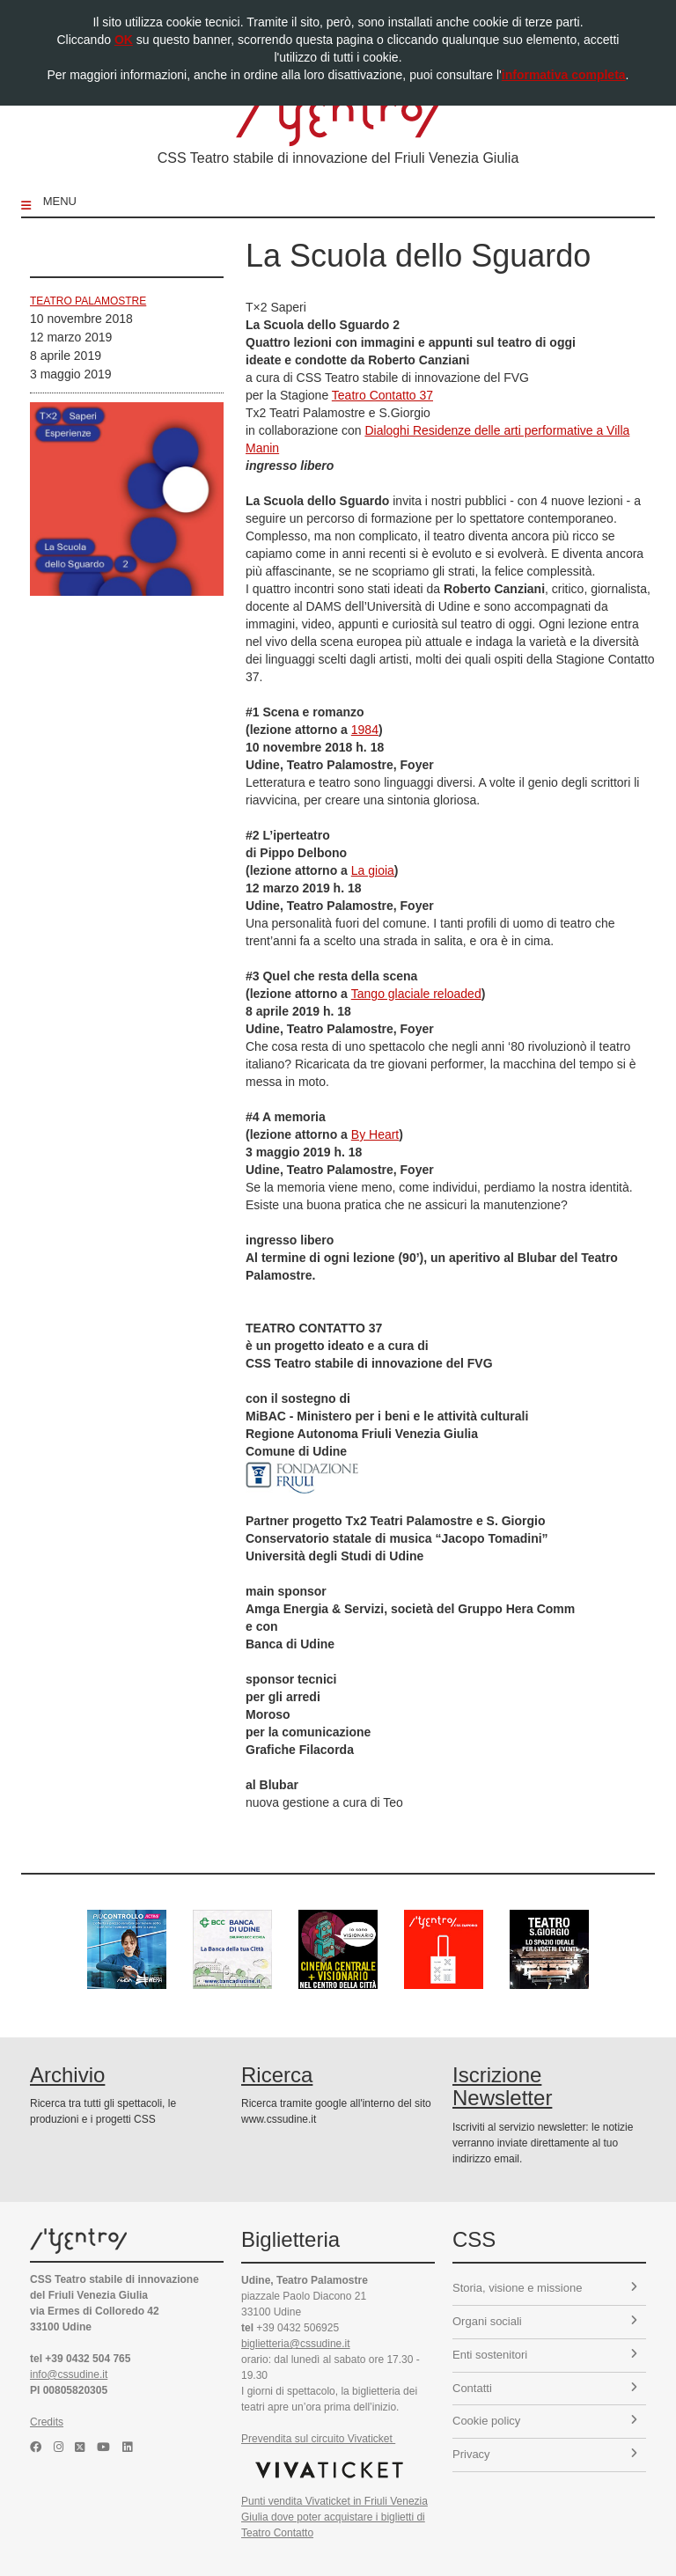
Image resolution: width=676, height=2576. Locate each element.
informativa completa (564, 75)
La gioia (372, 870)
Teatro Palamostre (88, 301)
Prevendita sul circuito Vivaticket (318, 2439)
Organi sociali (544, 2321)
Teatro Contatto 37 (382, 395)
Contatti (544, 2388)
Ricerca (276, 2075)
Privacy (544, 2454)
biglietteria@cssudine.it (295, 2343)
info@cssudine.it (68, 2374)
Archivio (67, 2075)
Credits (46, 2422)
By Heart (375, 1134)
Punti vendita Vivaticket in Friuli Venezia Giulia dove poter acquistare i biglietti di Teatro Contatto (334, 2517)
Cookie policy (544, 2420)
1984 (364, 730)
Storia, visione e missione (544, 2287)
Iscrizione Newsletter (502, 2086)
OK (123, 40)
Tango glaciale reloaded (416, 994)
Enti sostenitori (544, 2354)
